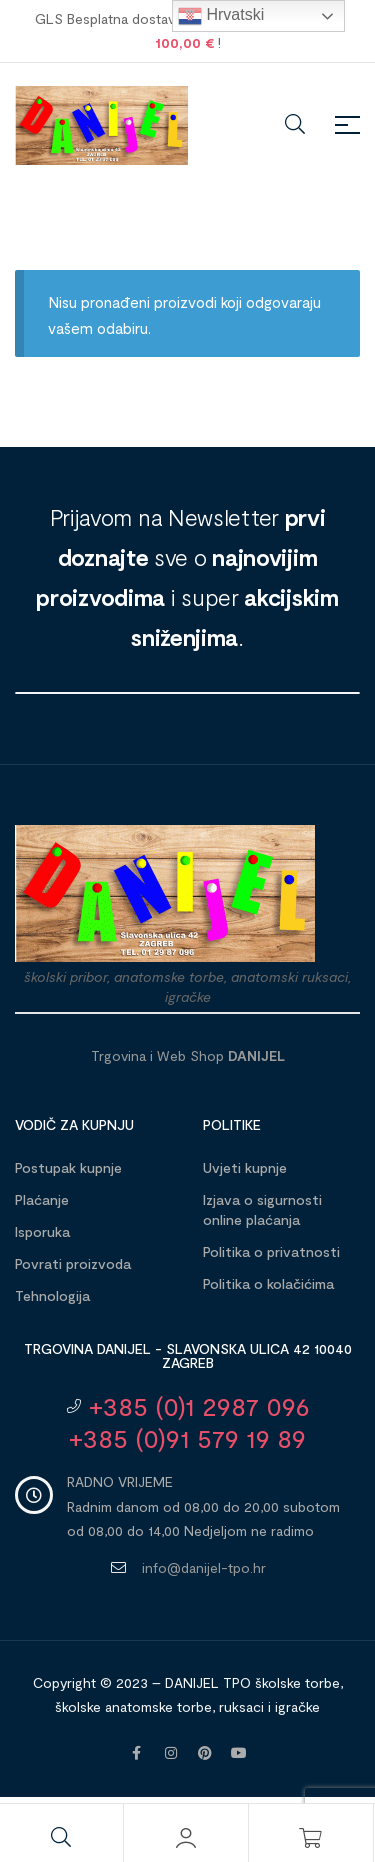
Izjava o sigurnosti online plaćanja (262, 1209)
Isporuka (42, 1231)
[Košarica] (311, 1838)
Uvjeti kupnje (245, 1167)
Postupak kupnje (68, 1167)
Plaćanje (42, 1199)
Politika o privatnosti (271, 1251)
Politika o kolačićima (268, 1283)
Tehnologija (52, 1295)
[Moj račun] (186, 1838)
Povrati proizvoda (73, 1263)
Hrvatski (221, 16)
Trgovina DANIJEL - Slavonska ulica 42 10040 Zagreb (188, 1355)
